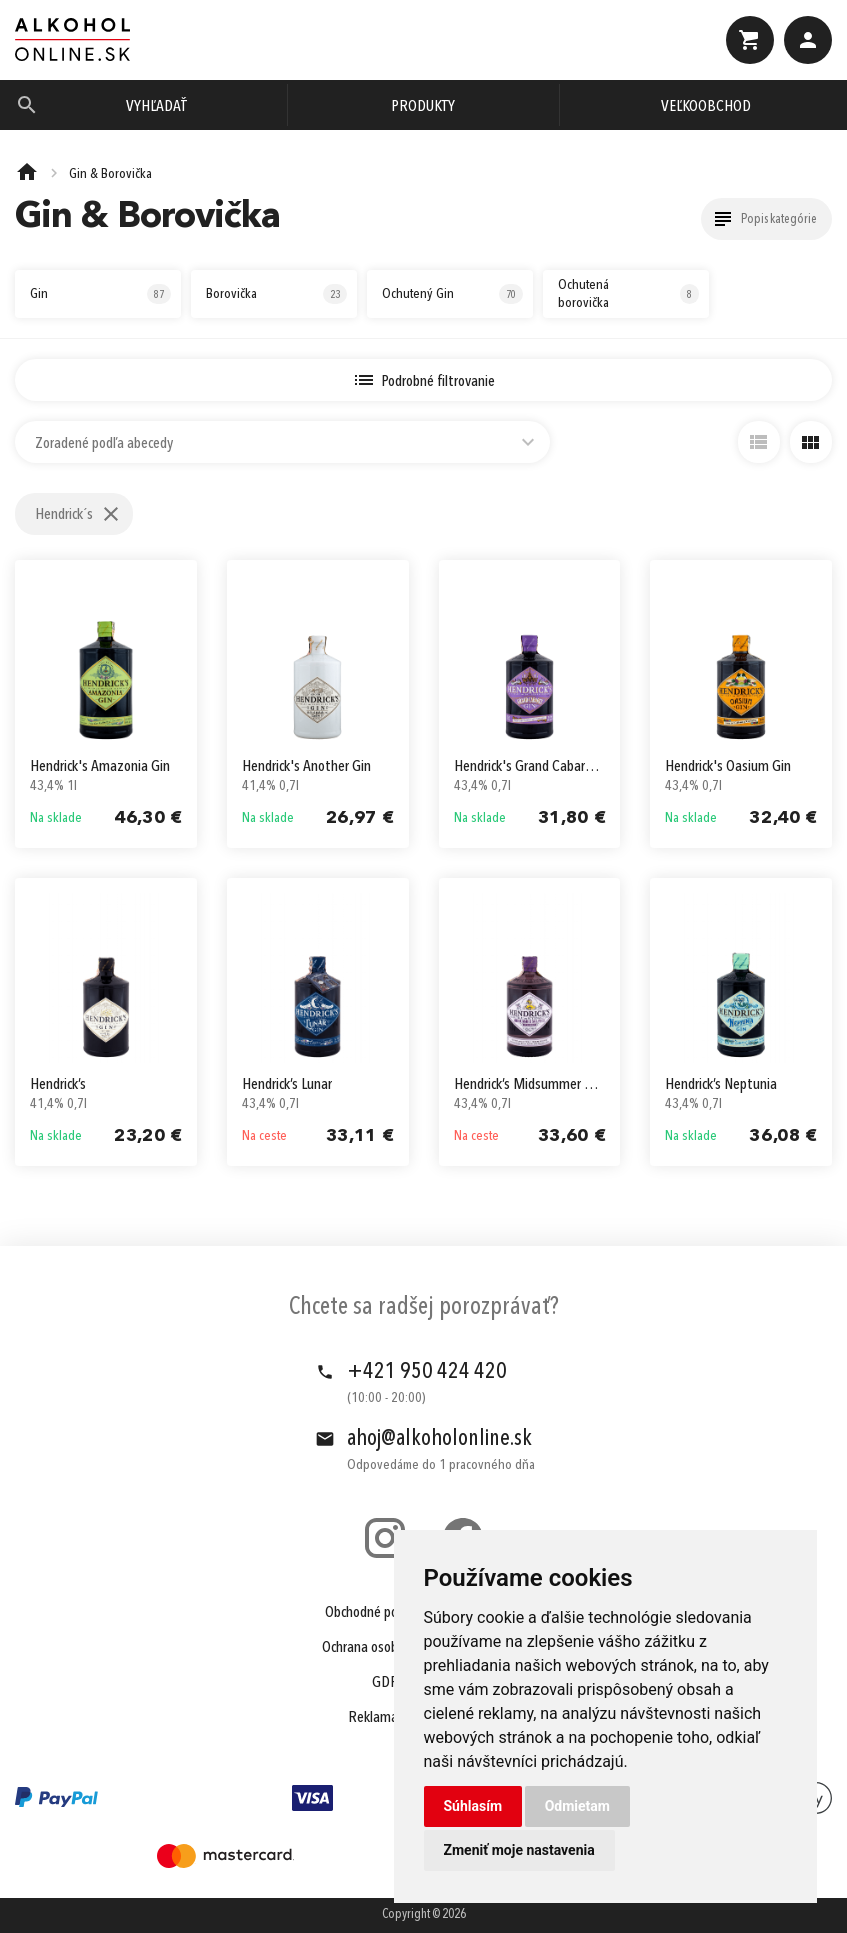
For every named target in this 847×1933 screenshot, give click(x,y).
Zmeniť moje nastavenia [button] (519, 1850)
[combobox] (282, 442)
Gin (100, 294)
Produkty (423, 107)
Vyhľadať (156, 107)
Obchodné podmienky (385, 1613)
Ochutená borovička (628, 294)
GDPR (389, 1683)
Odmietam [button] (577, 1806)
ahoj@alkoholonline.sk (439, 1439)
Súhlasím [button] (473, 1806)
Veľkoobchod (706, 107)
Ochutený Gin (452, 294)
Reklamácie (380, 1718)
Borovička (276, 294)
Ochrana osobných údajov (392, 1648)
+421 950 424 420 (427, 1372)
